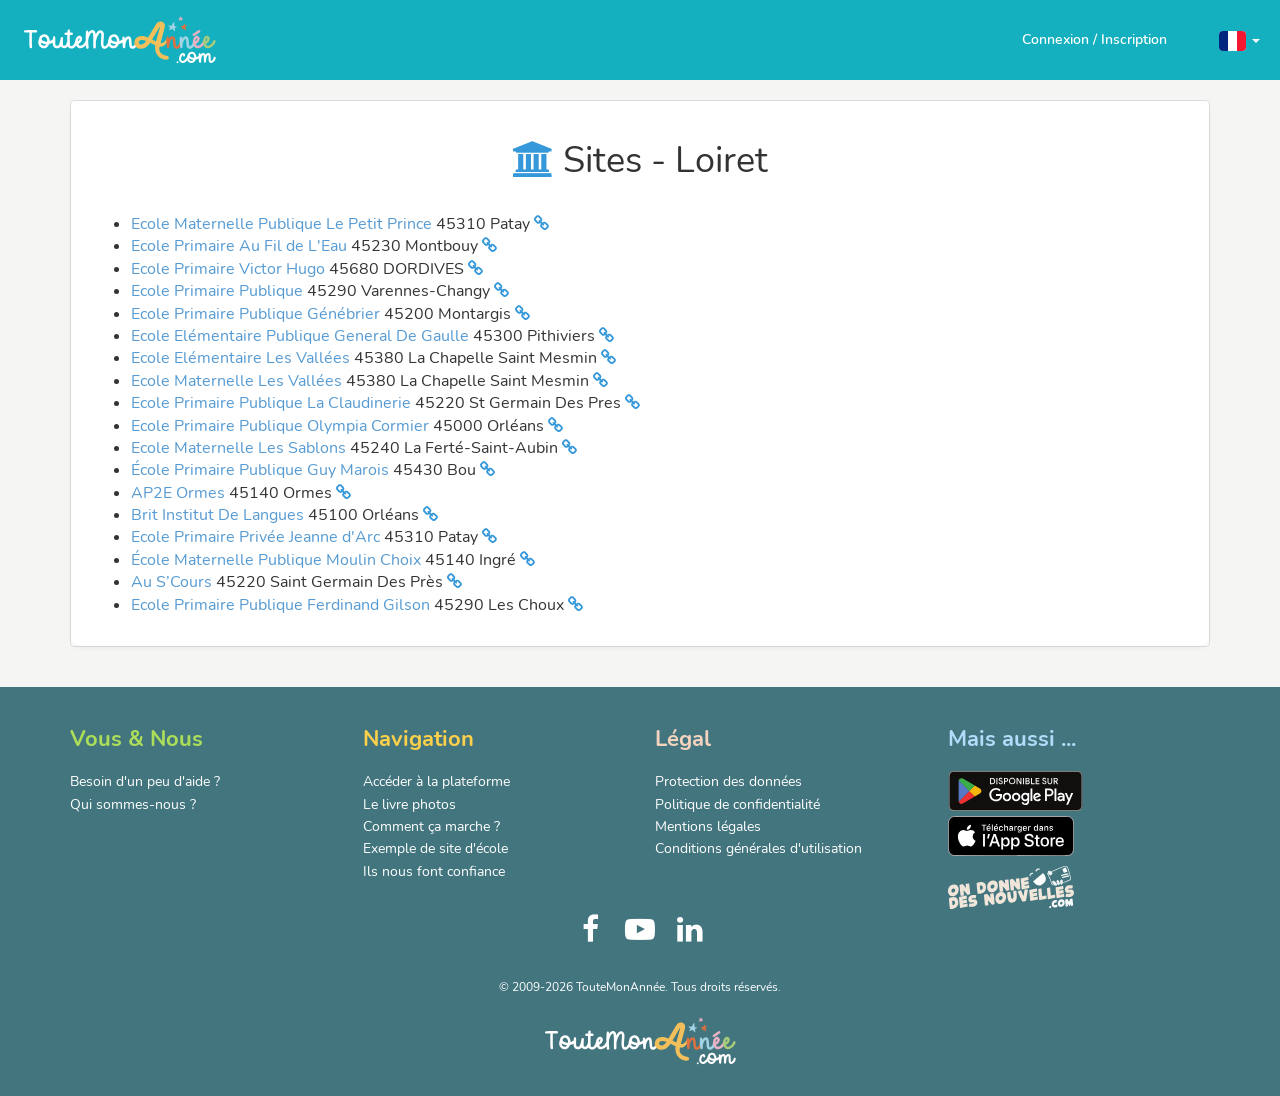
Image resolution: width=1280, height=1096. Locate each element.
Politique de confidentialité (737, 804)
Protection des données (728, 781)
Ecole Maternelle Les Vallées (238, 381)
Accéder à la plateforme (436, 781)
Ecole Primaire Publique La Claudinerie (273, 403)
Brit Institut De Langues (219, 515)
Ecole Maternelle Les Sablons (240, 448)
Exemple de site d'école (435, 848)
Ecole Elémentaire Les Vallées (242, 358)
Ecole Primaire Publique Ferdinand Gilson (282, 605)
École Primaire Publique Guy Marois (262, 470)
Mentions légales (708, 826)
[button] (1239, 39)
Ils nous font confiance (434, 871)
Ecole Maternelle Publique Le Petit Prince (283, 224)
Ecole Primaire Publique (219, 291)
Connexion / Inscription (1094, 39)
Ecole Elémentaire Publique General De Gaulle (302, 336)
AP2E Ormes (180, 493)
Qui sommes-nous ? (133, 804)
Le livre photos (409, 804)
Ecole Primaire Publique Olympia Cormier (282, 426)
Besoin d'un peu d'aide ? (145, 781)
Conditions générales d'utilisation (758, 848)
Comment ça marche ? (431, 826)
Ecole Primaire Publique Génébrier (257, 314)
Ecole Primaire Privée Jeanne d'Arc (257, 537)
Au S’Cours (173, 582)
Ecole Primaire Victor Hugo (230, 269)
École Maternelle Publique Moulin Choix (278, 560)
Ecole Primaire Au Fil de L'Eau (241, 246)
